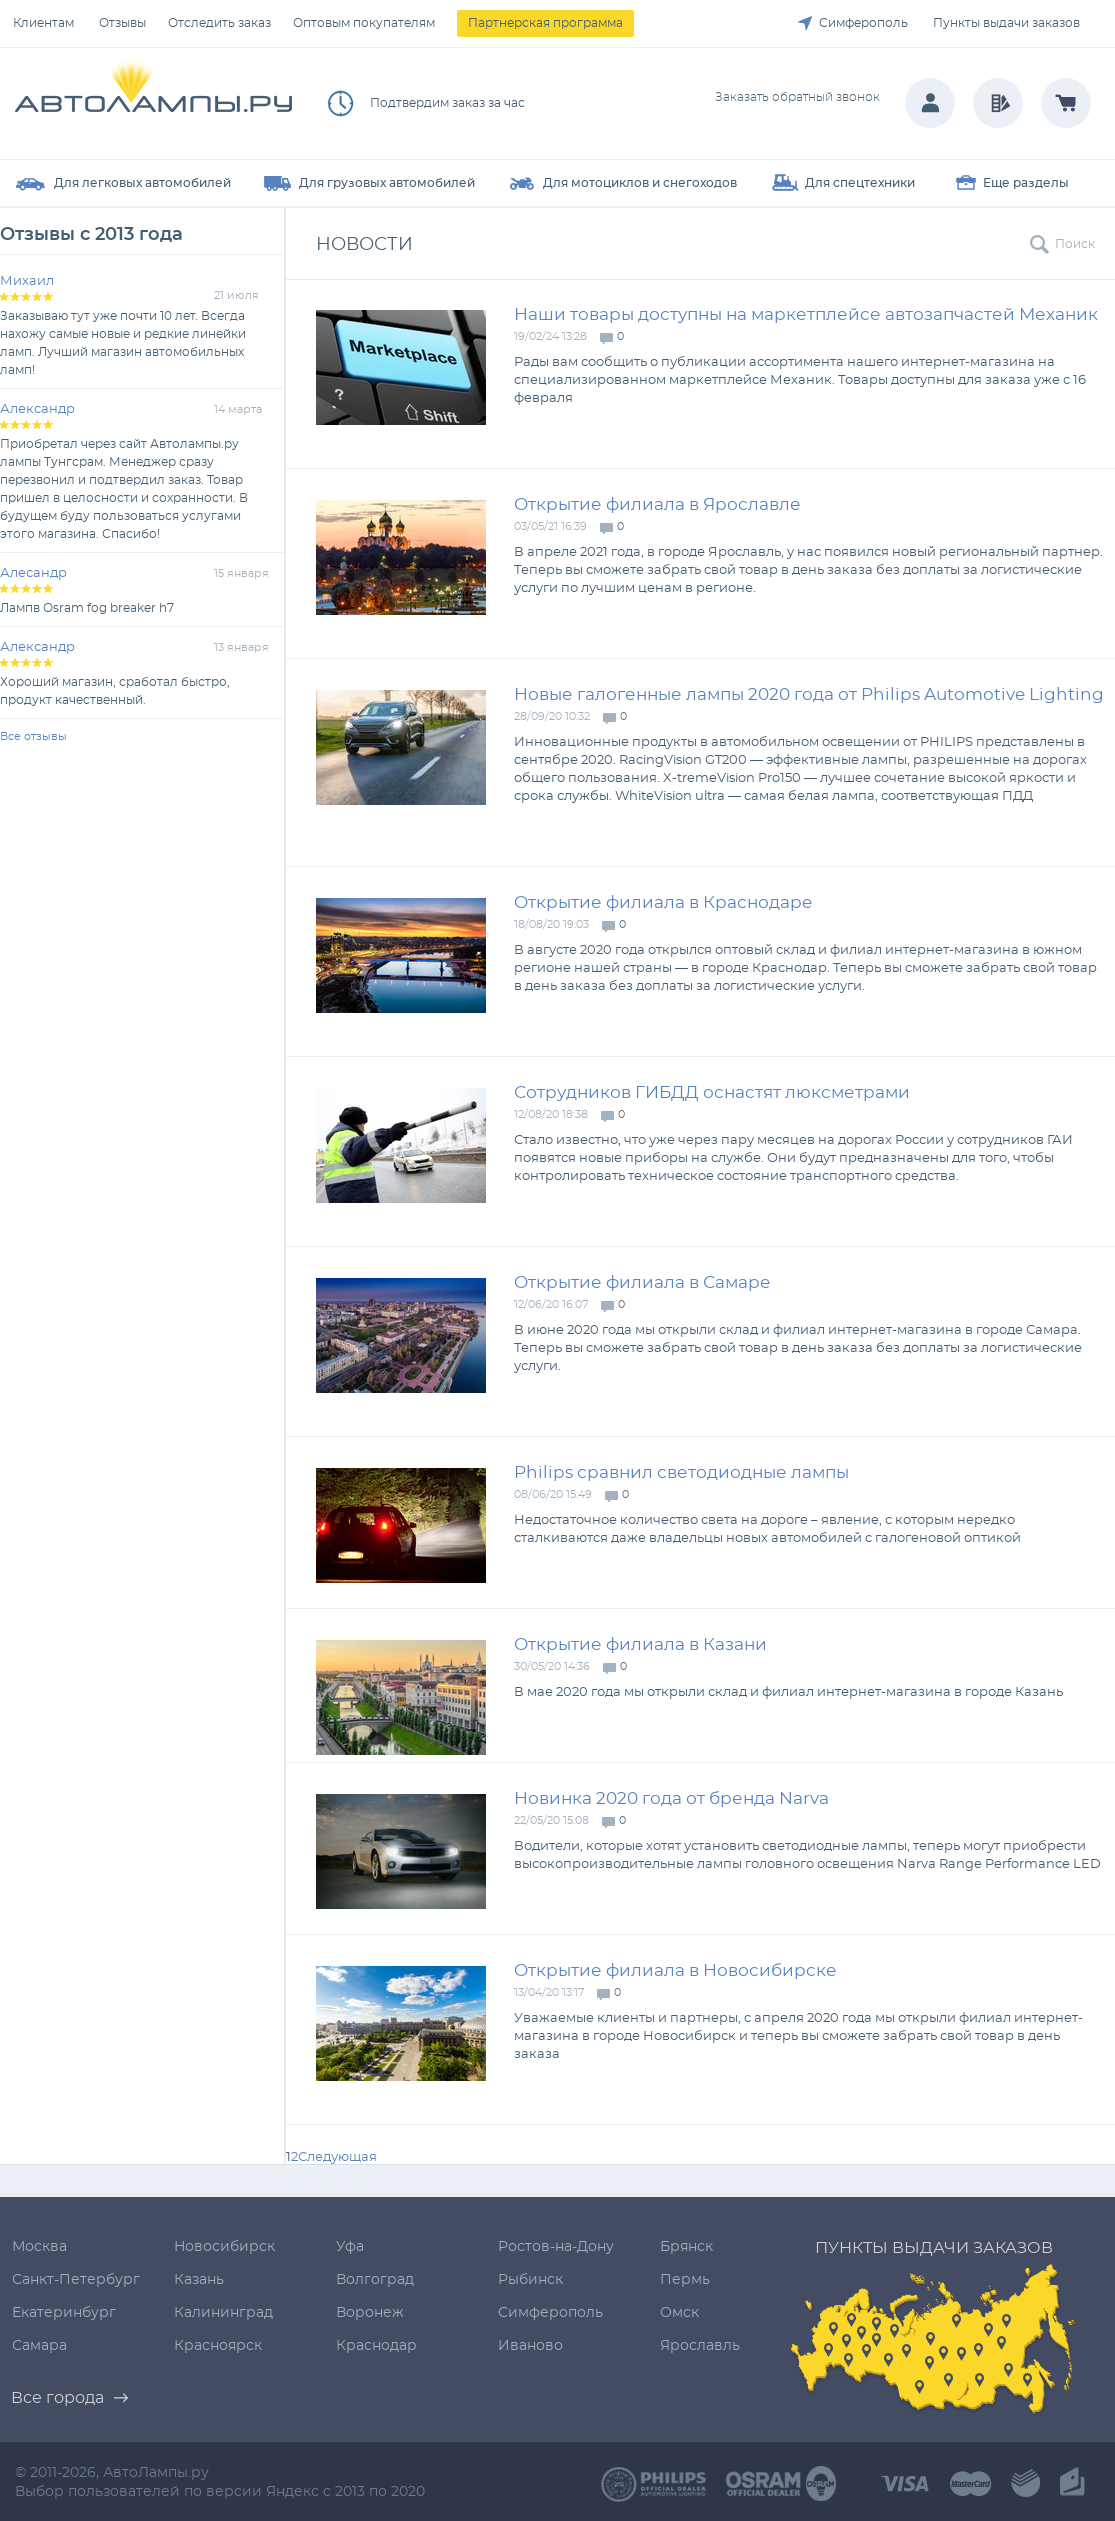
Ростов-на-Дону (556, 2247)
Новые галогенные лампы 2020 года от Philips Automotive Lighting (809, 694)
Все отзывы (33, 736)
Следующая (337, 2157)
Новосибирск (224, 2247)
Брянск (686, 2247)
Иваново (530, 2346)
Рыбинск (530, 2280)
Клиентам (43, 23)
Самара (39, 2346)
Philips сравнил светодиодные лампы (681, 1472)
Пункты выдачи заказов (1006, 23)
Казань (199, 2280)
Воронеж (370, 2313)
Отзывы (122, 23)
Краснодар (376, 2346)
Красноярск (218, 2346)
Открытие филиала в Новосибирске (675, 1970)
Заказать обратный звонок (797, 97)
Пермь (685, 2280)
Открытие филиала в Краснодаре (663, 902)
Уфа (350, 2247)
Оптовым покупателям (364, 23)
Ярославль (700, 2346)
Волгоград (375, 2280)
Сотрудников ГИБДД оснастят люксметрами (712, 1092)
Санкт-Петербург (76, 2280)
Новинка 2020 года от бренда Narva (671, 1798)
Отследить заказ (219, 23)
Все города (57, 2398)
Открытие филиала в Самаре (642, 1282)
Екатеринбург (64, 2313)
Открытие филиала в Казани (640, 1644)
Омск (679, 2313)
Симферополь (863, 23)
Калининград (223, 2313)
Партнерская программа (545, 23)
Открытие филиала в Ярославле (657, 504)
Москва (39, 2247)
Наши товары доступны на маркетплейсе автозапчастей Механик (806, 314)
